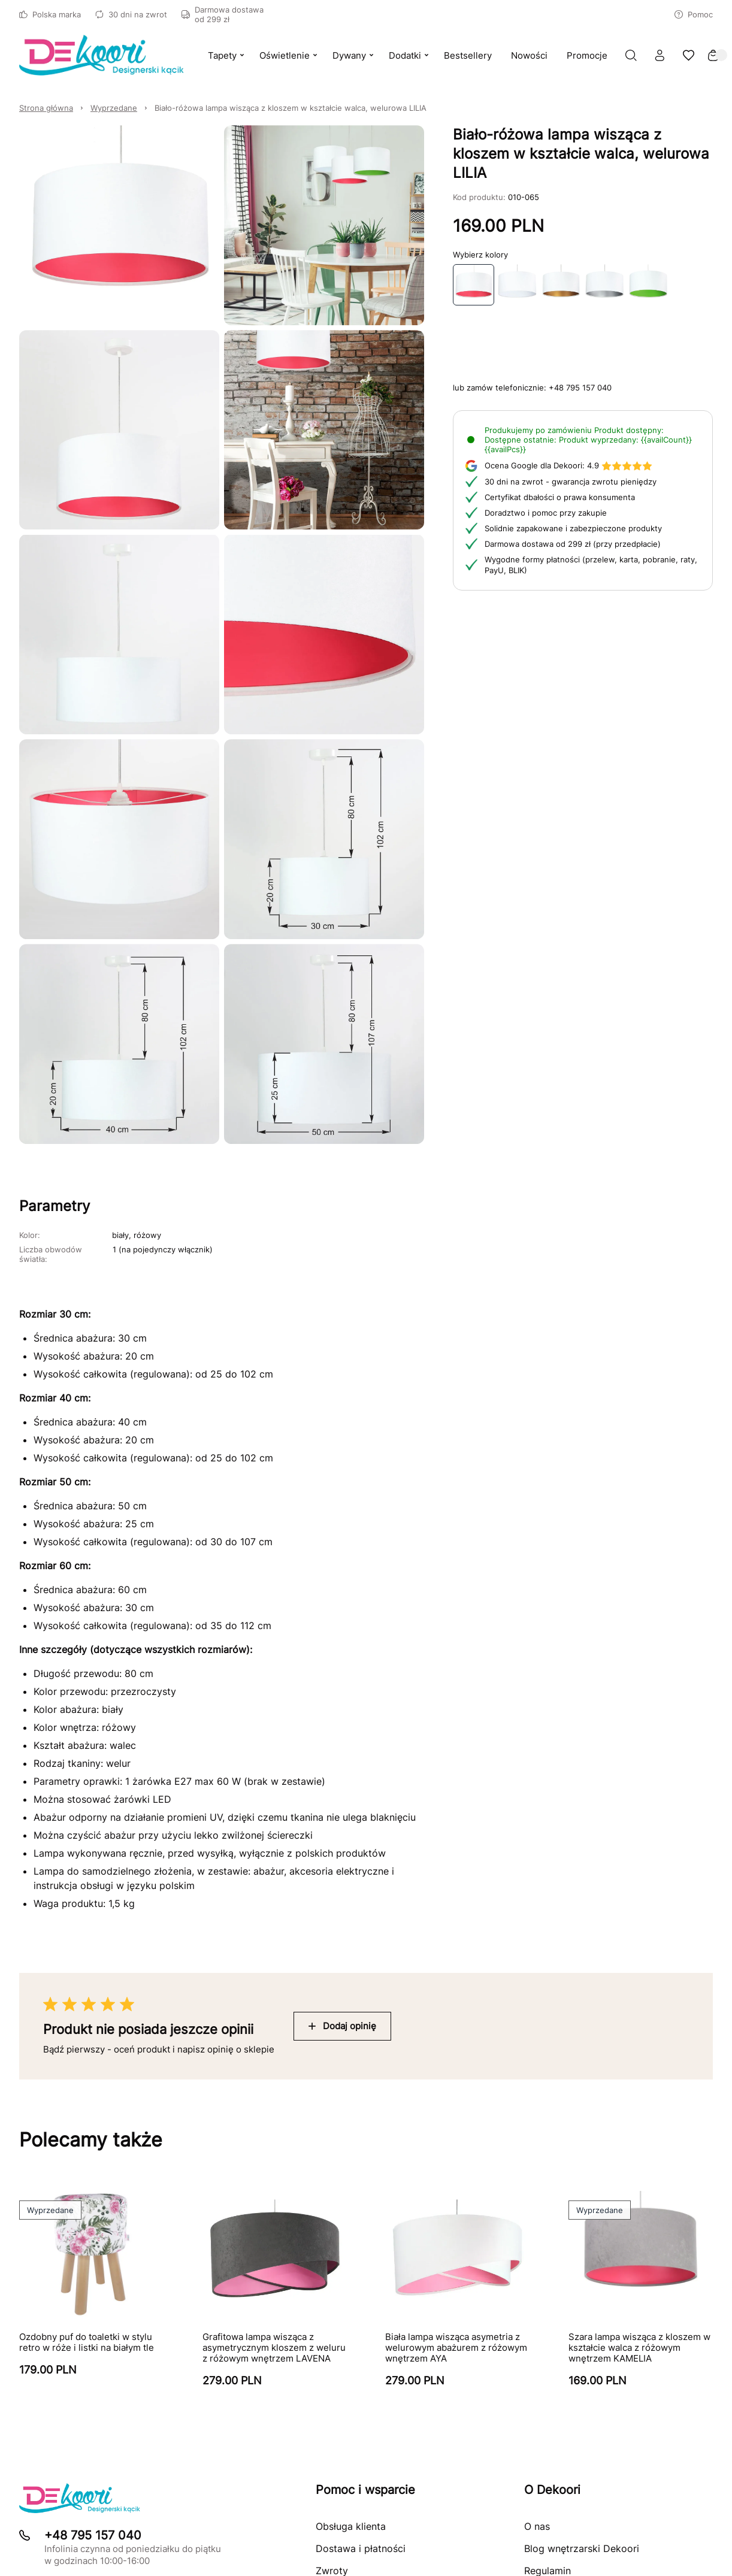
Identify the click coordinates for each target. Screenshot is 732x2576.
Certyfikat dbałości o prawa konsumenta (560, 497)
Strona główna (46, 108)
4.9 (568, 465)
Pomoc (693, 14)
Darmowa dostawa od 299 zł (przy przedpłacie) (573, 544)
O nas (537, 2526)
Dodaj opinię (342, 2026)
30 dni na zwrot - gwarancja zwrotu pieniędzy (571, 481)
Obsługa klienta (351, 2526)
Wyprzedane (113, 108)
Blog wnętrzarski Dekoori (581, 2548)
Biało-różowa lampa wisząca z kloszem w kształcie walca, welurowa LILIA (291, 108)
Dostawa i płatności (361, 2548)
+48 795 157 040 (580, 387)
